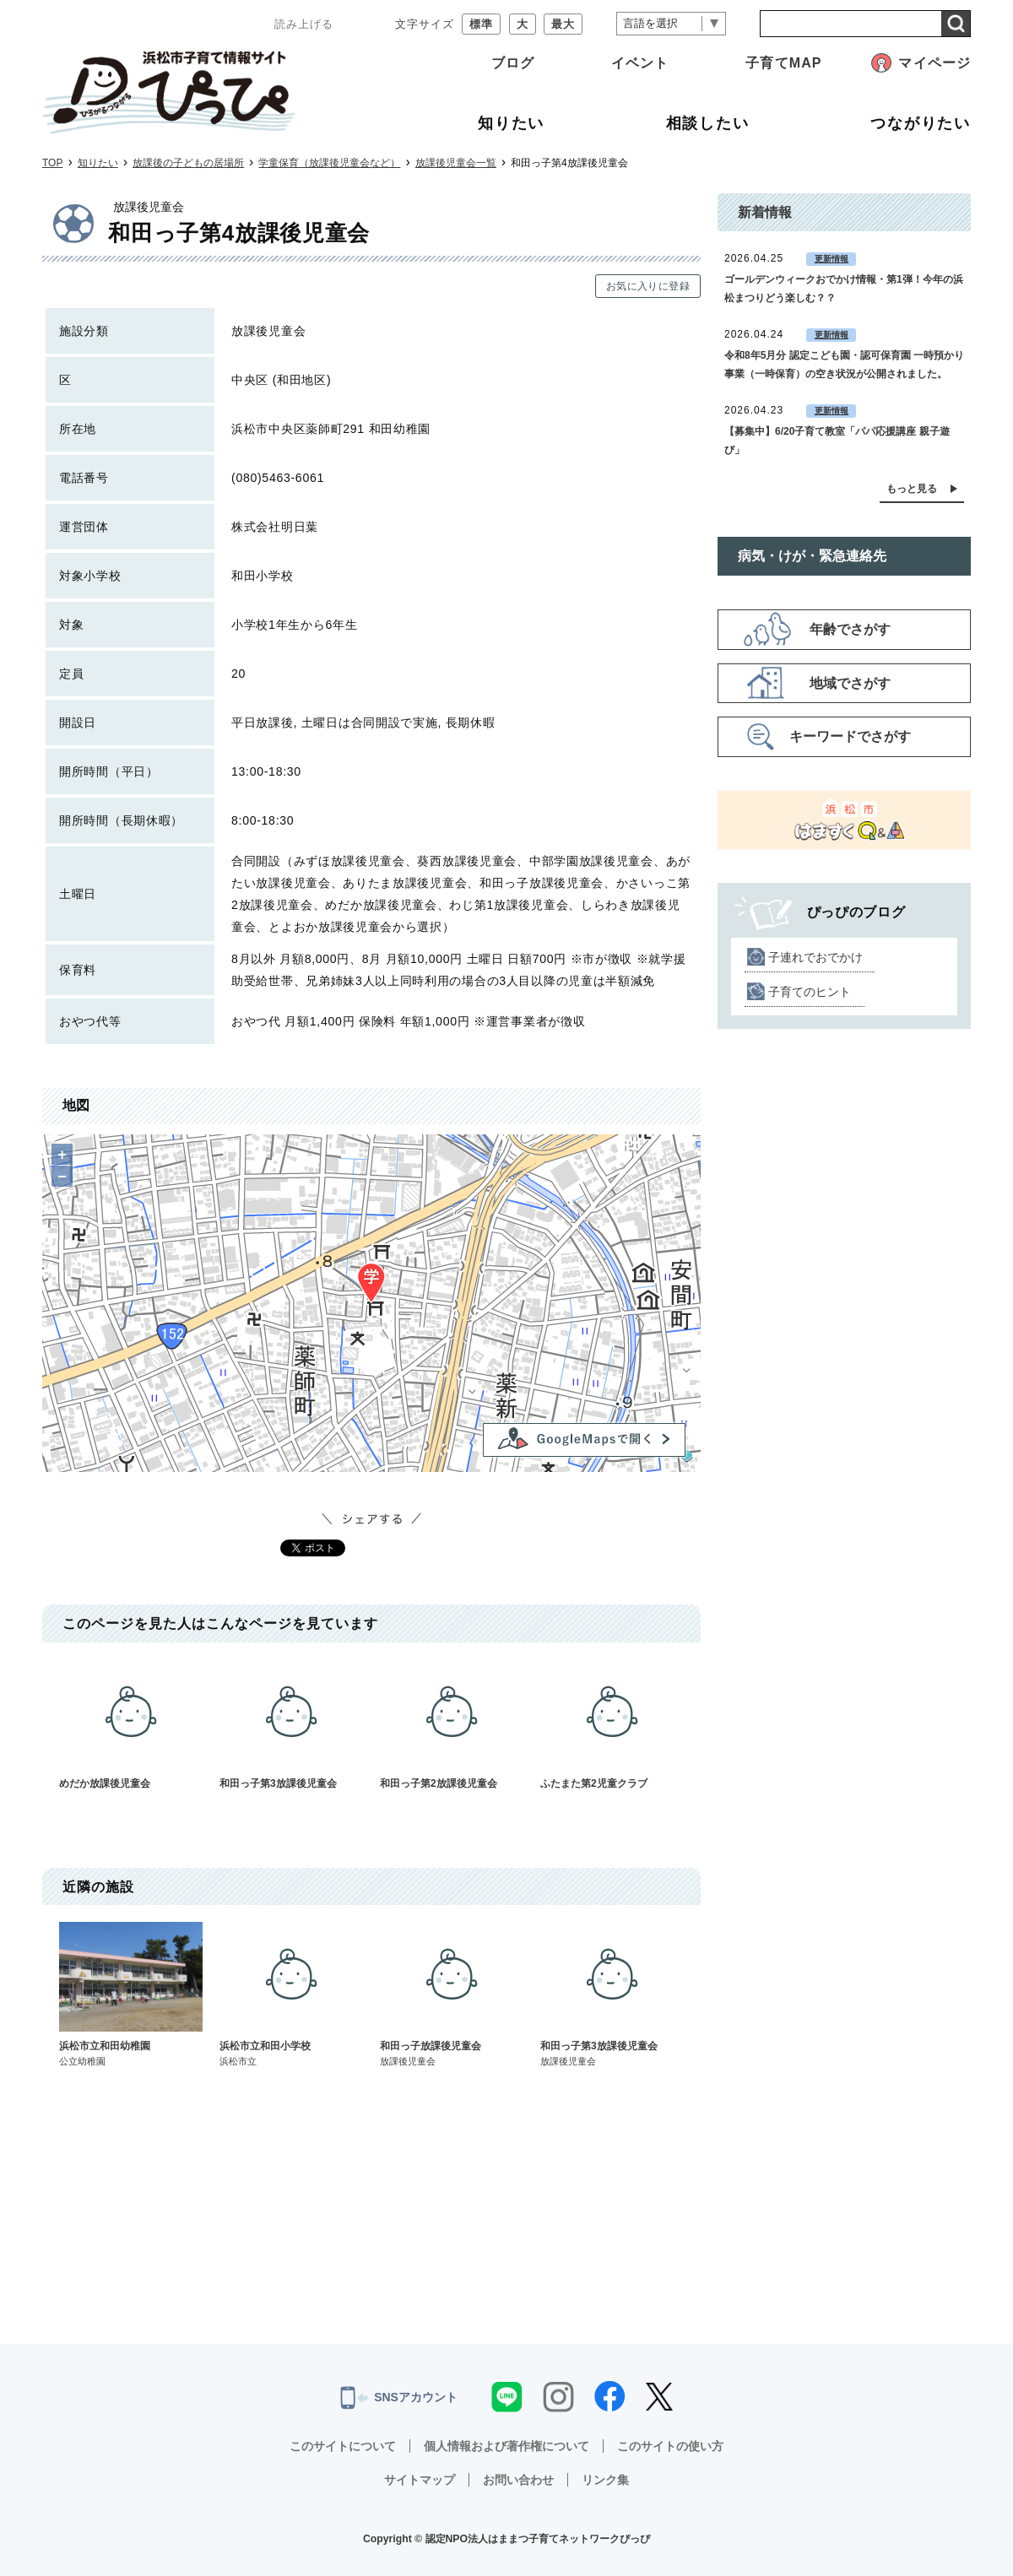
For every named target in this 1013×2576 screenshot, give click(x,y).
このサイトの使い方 (670, 2446)
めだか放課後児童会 (131, 1724)
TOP (52, 163)
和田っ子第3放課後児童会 (291, 1724)
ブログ (512, 63)
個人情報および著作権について (506, 2446)
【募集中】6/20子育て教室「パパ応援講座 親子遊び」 (837, 440)
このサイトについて (343, 2446)
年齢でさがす (850, 629)
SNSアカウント (399, 2398)
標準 (481, 24)
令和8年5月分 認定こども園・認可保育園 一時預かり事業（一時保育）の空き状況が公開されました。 (844, 364)
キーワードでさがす (850, 736)
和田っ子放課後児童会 (451, 1995)
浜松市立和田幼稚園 (131, 1995)
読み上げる (303, 24)
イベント (640, 63)
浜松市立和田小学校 (291, 1995)
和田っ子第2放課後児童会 (451, 1724)
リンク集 (605, 2480)
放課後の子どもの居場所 (188, 163)
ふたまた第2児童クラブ (612, 1724)
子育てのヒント (809, 991)
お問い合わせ (518, 2480)
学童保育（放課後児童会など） (329, 163)
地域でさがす (850, 683)
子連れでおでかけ (815, 957)
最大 (563, 24)
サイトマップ (419, 2480)
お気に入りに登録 (648, 286)
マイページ (934, 63)
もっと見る (911, 489)
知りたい (98, 163)
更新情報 (831, 258)
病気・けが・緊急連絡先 (812, 556)
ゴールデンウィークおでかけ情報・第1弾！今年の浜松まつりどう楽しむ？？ (843, 288)
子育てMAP (783, 63)
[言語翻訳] (671, 24)
